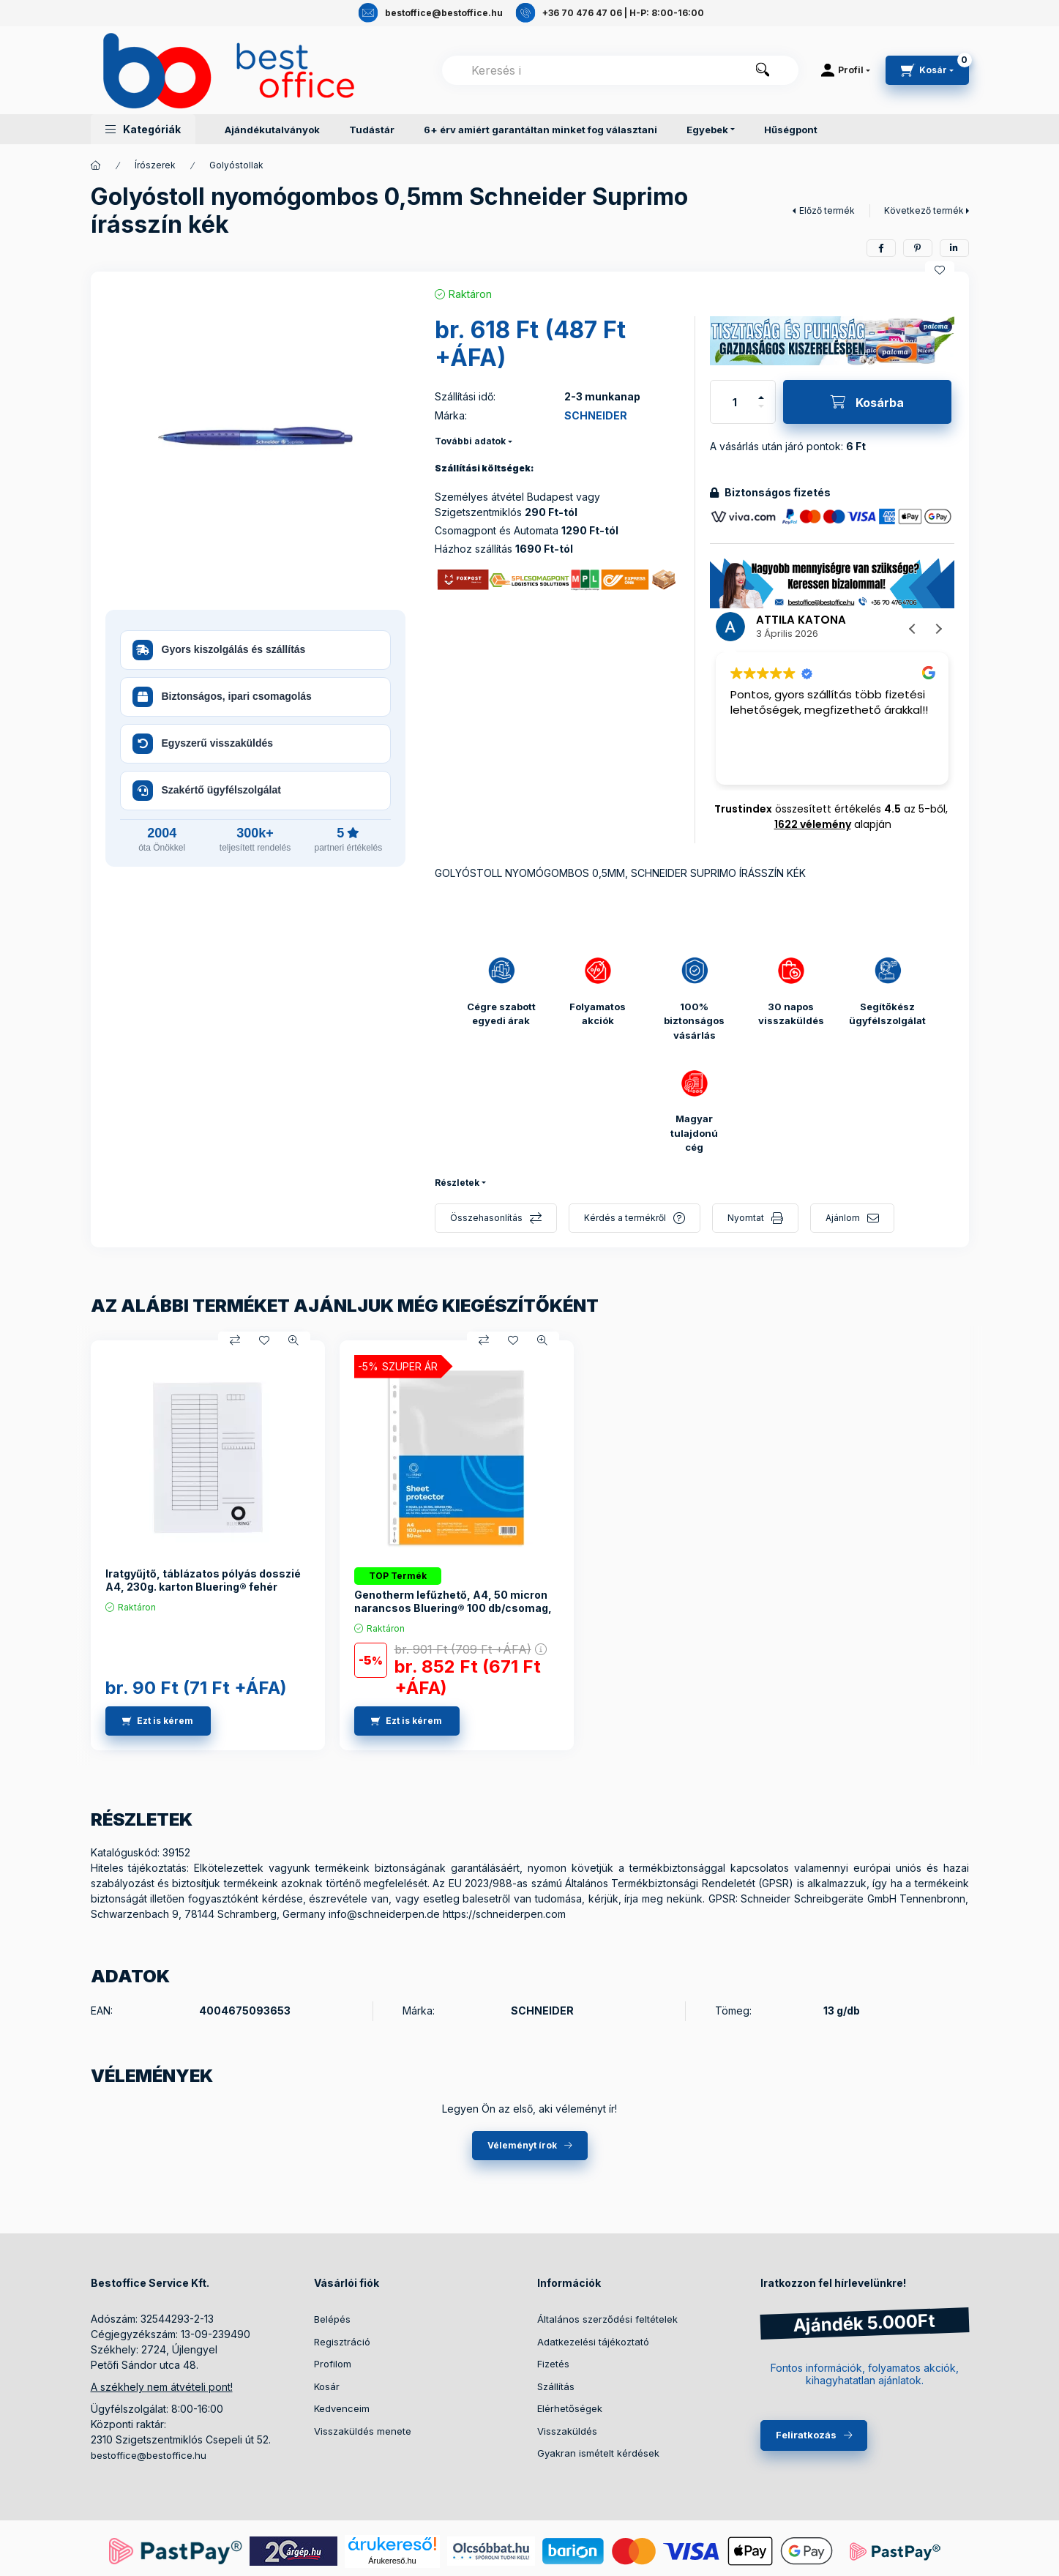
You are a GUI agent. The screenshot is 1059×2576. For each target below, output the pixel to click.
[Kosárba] (867, 402)
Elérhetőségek (569, 2408)
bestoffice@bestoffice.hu (148, 2455)
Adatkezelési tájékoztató (593, 2342)
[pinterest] (917, 248)
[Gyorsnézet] (293, 1340)
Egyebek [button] (707, 129)
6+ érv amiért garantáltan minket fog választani (540, 129)
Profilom (332, 2364)
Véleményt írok (522, 2145)
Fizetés (553, 2364)
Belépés (332, 2319)
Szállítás (556, 2386)
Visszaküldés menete (362, 2431)
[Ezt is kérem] (158, 1721)
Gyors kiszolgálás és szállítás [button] (219, 650)
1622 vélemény (812, 824)
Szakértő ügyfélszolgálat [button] (206, 790)
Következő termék (924, 210)
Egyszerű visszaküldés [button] (203, 743)
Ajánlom (843, 1217)
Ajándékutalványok (272, 129)
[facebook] (881, 248)
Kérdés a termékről (625, 1217)
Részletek (457, 1182)
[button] (143, 129)
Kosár (327, 2386)
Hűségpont (790, 129)
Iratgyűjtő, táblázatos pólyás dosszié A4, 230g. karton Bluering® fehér (203, 1580)
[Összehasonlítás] (235, 1340)
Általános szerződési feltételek (607, 2319)
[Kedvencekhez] (939, 270)
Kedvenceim (342, 2408)
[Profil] (846, 70)
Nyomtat (745, 1217)
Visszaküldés (567, 2431)
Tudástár (371, 129)
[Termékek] (96, 165)
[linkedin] (954, 248)
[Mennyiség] (735, 402)
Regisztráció (342, 2342)
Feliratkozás (806, 2435)
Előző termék (827, 210)
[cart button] (927, 70)
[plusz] (761, 397)
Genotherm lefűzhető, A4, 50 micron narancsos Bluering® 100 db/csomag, (453, 1601)
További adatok (470, 441)
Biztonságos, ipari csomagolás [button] (222, 697)
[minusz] (761, 406)
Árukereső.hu (392, 2560)
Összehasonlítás (486, 1217)
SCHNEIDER (595, 415)
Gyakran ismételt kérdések (598, 2453)
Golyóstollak (236, 165)
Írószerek (155, 165)
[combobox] (620, 70)
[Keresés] (762, 70)
